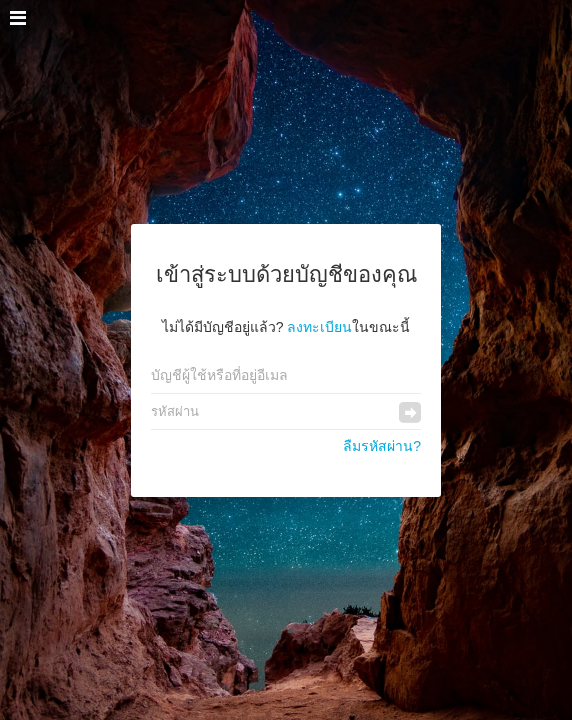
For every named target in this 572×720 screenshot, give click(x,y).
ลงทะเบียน (319, 327)
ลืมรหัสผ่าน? (382, 446)
